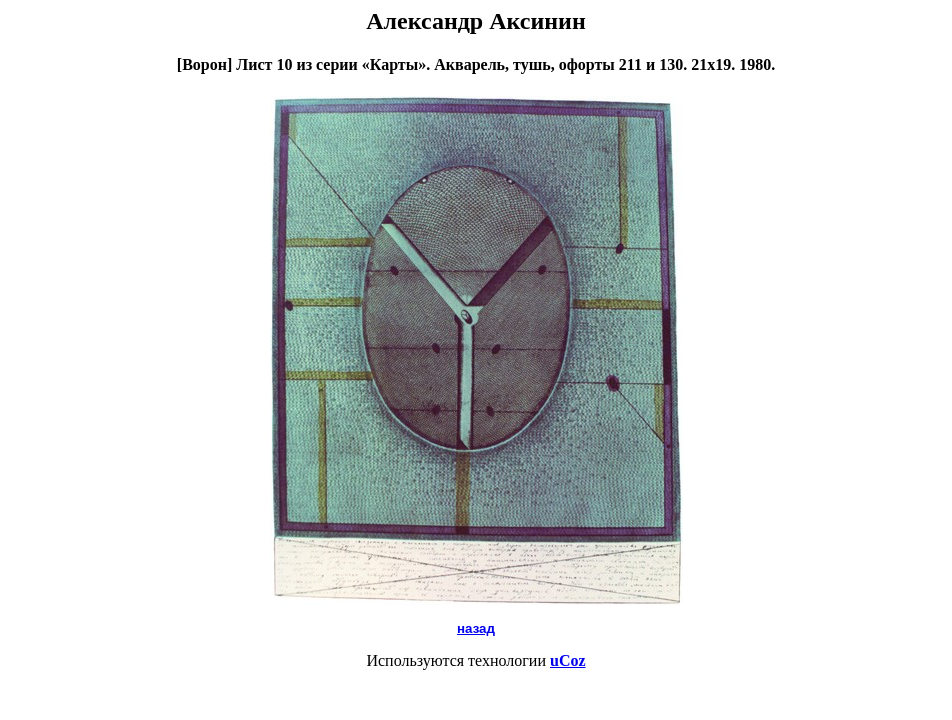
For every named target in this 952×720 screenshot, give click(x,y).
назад (476, 628)
